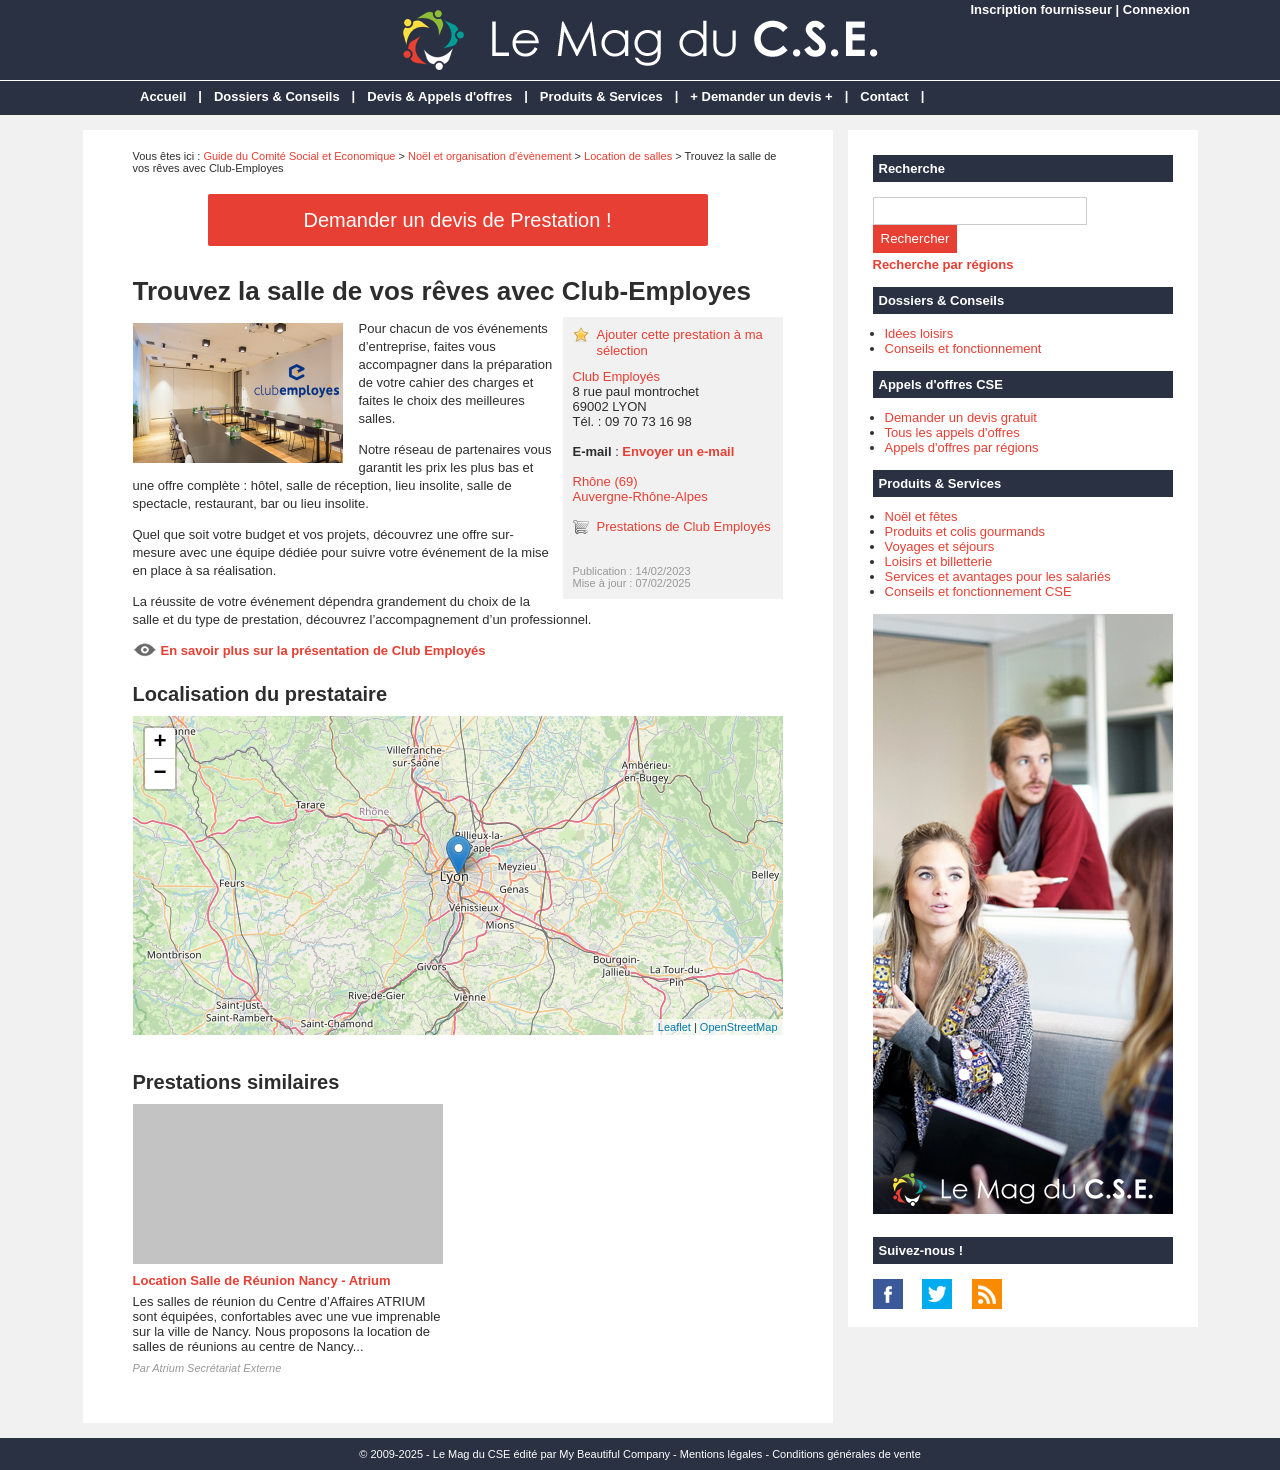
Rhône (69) (605, 481)
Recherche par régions (943, 264)
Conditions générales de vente (846, 1454)
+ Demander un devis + (761, 96)
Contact (884, 96)
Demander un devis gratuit (961, 417)
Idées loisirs (919, 333)
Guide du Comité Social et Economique (299, 156)
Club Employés (616, 376)
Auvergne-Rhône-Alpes (640, 496)
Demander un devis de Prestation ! (458, 220)
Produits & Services (601, 96)
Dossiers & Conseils (277, 96)
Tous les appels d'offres (952, 432)
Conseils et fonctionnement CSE (978, 591)
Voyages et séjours (940, 546)
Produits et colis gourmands (965, 531)
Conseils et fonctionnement (963, 348)
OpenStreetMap (739, 1027)
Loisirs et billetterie (939, 561)
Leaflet (674, 1027)
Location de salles (628, 156)
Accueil (163, 96)
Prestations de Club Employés (684, 526)
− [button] (159, 774)
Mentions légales (721, 1454)
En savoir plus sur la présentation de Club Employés (323, 650)
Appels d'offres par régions (962, 447)
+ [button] (159, 743)
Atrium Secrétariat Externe (216, 1368)
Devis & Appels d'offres (439, 96)
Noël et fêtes (921, 516)
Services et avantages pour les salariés (998, 576)
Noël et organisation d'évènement (490, 156)
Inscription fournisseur (1041, 9)
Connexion (1156, 9)
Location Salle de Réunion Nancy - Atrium (262, 1280)
